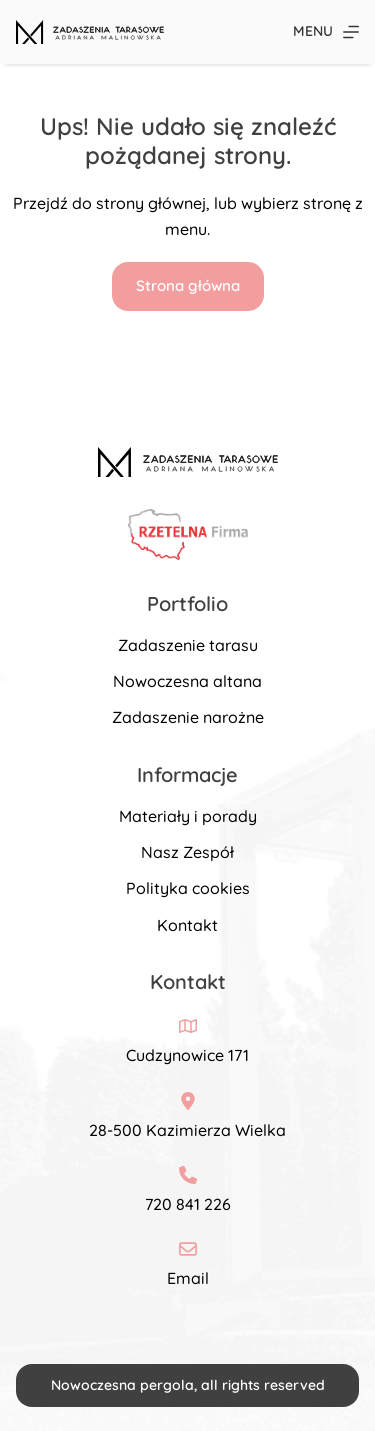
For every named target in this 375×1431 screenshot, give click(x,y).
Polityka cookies (188, 888)
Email (188, 1278)
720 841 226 (188, 1204)
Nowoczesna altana (187, 681)
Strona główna (188, 285)
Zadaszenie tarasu (188, 645)
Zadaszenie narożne (188, 717)
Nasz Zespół (187, 852)
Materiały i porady (188, 816)
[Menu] (326, 31)
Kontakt (187, 925)
